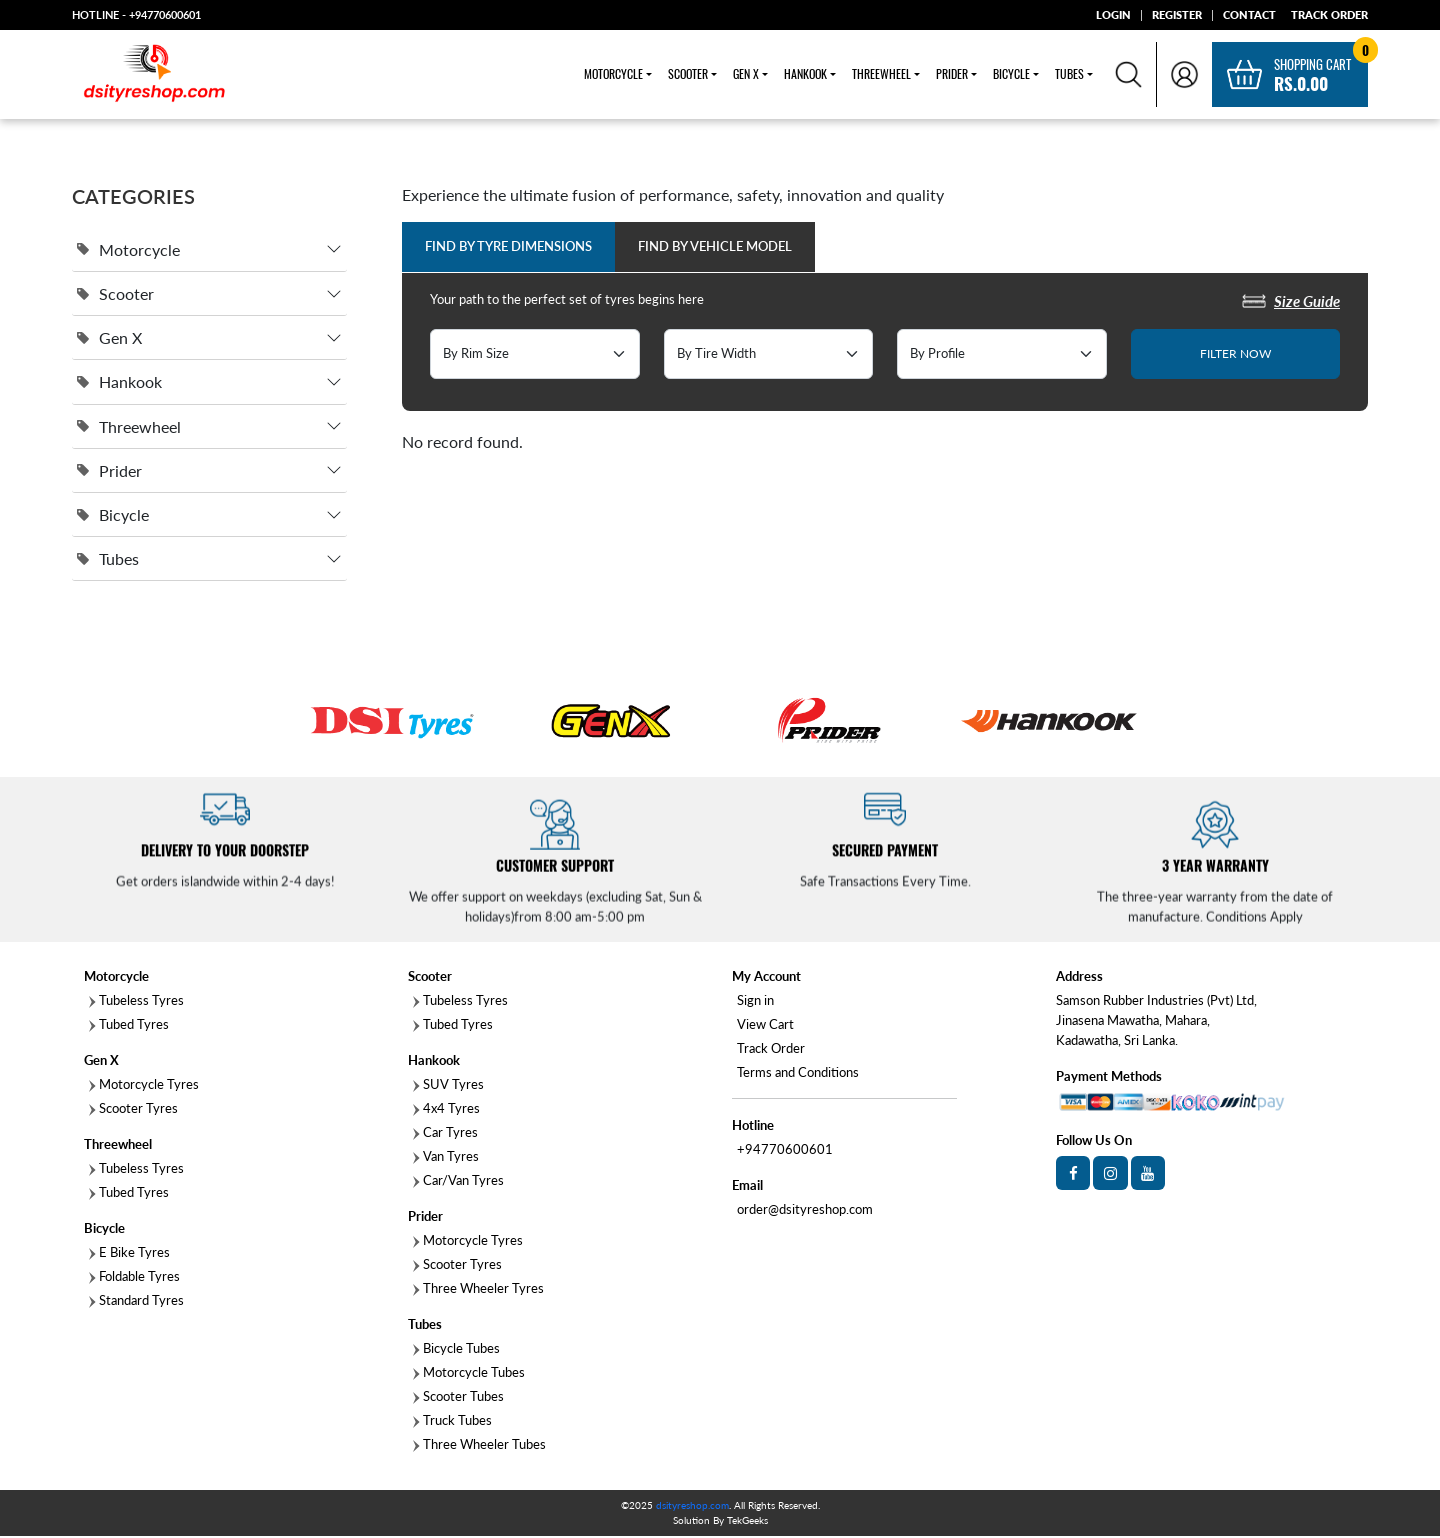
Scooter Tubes (458, 1398)
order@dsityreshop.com (805, 1211)
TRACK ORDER (1329, 14)
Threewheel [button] (881, 75)
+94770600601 (165, 14)
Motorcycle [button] (613, 75)
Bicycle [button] (1011, 75)
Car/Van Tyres (458, 1182)
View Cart (765, 1026)
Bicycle (113, 516)
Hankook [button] (805, 75)
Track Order (771, 1050)
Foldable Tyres (134, 1278)
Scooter (115, 295)
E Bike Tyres (129, 1254)
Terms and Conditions (798, 1074)
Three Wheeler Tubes (479, 1446)
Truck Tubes (452, 1422)
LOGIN (1113, 14)
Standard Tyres (136, 1302)
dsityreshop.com (692, 1507)
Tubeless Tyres (136, 1002)
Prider (109, 472)
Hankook (119, 384)
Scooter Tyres (133, 1110)
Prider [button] (952, 75)
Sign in (755, 1002)
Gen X (109, 340)
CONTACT (1249, 14)
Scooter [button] (688, 75)
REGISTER (1177, 14)
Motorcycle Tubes (469, 1374)
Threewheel (129, 428)
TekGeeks (747, 1522)
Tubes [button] (1069, 75)
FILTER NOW (1235, 355)
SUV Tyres (448, 1086)
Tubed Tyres (129, 1026)
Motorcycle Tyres (144, 1086)
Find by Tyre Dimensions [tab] (508, 249)
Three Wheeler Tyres (478, 1290)
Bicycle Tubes (456, 1350)
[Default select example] (535, 356)
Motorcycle (128, 251)
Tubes (108, 560)
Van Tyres (446, 1158)
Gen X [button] (746, 75)
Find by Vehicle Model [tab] (715, 249)
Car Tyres (445, 1134)
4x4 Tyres (446, 1110)
